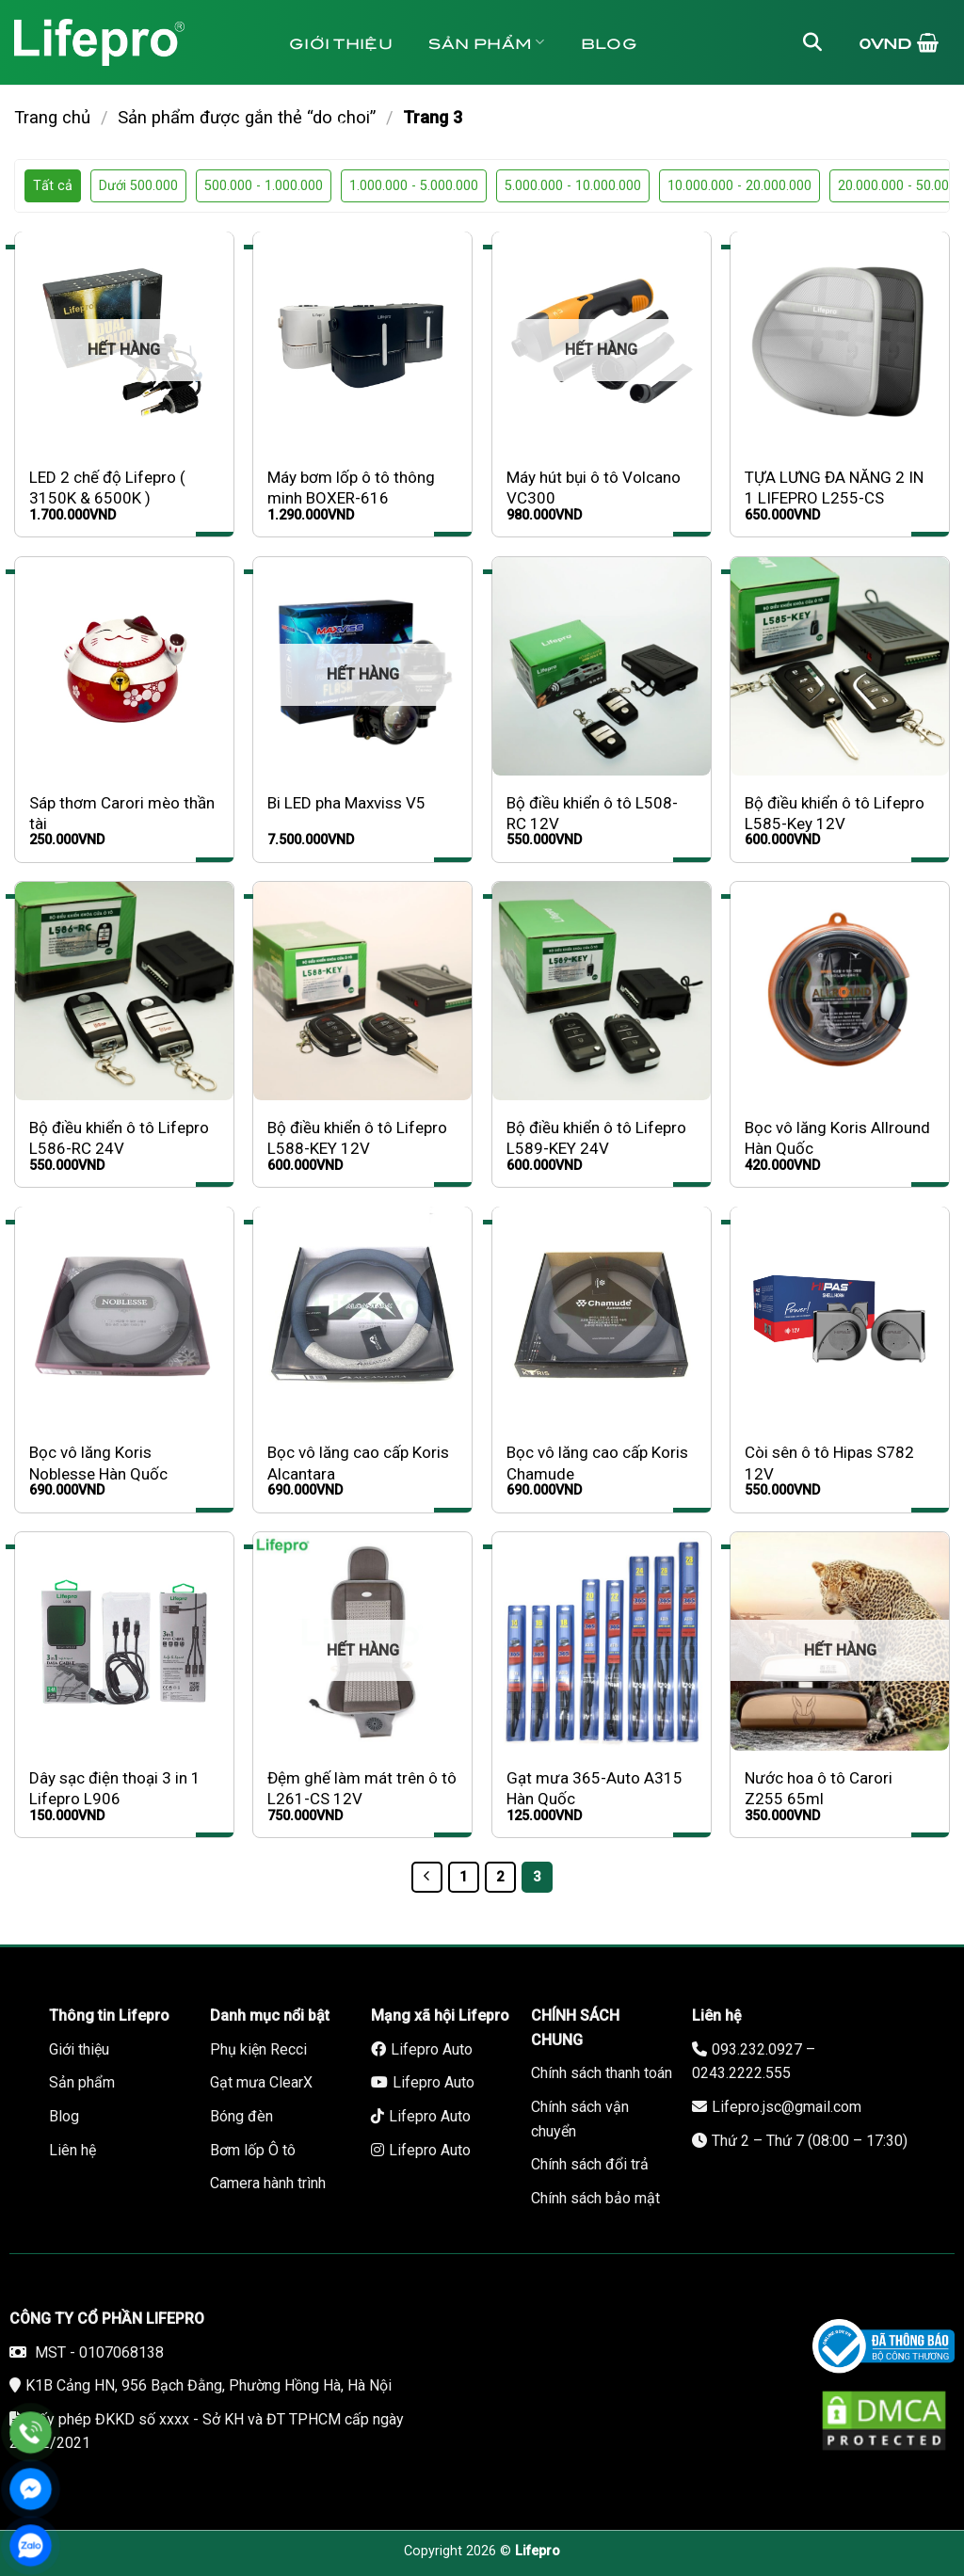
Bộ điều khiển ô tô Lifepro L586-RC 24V (119, 1138)
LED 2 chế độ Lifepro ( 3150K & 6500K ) (107, 487)
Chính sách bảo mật (595, 2198)
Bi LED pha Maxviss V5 (346, 802)
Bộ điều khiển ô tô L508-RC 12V (592, 813)
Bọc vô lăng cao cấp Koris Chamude (597, 1462)
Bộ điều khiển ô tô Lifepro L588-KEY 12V (357, 1138)
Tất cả (52, 186)
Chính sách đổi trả (590, 2164)
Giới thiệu (341, 42)
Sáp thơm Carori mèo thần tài (122, 813)
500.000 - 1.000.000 (263, 186)
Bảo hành (624, 126)
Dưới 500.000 (138, 186)
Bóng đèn (241, 2116)
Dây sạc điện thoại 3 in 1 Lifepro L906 (115, 1788)
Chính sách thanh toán (601, 2073)
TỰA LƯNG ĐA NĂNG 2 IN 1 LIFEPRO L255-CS (834, 487)
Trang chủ (52, 117)
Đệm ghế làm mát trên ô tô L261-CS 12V (362, 1788)
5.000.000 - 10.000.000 (573, 186)
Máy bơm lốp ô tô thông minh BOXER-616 (351, 487)
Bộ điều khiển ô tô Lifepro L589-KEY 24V (596, 1138)
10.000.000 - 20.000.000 (739, 186)
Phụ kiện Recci (258, 2049)
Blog (609, 42)
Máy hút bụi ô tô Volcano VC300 (593, 487)
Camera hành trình (268, 2183)
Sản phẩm (486, 42)
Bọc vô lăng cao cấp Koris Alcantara (358, 1462)
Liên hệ (498, 126)
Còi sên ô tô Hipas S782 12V (829, 1462)
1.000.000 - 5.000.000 (413, 186)
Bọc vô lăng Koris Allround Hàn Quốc (837, 1138)
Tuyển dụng (360, 126)
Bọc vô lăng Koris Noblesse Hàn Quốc (98, 1462)
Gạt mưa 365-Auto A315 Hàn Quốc (594, 1788)
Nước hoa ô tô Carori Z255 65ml (818, 1788)
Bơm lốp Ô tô (253, 2150)
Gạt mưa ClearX (261, 2082)
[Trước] (427, 1878)
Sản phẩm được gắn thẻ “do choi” (247, 117)
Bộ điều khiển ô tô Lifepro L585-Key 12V (834, 813)
